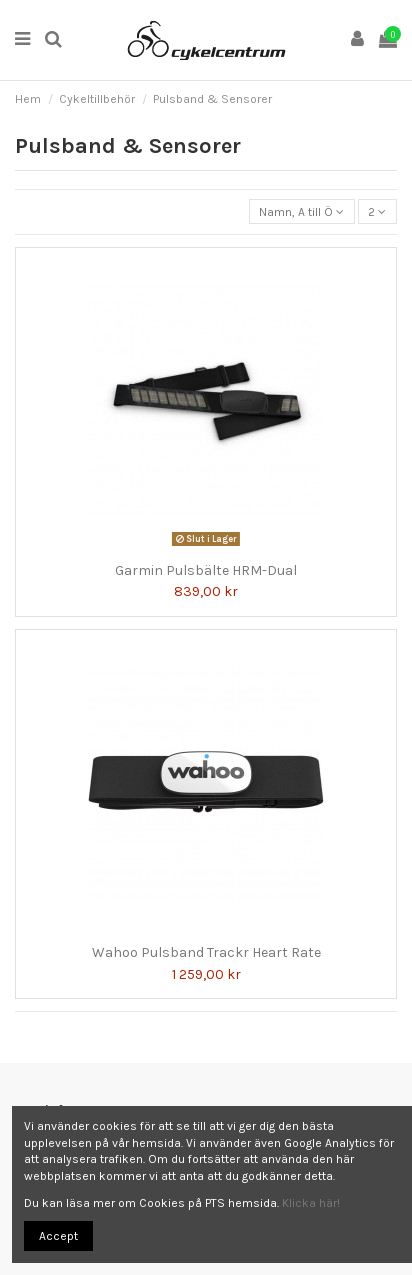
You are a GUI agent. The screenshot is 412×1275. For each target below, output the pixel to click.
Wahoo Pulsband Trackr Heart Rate (206, 952)
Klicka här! (311, 1203)
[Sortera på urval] (302, 211)
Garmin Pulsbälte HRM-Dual (206, 570)
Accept (58, 1236)
